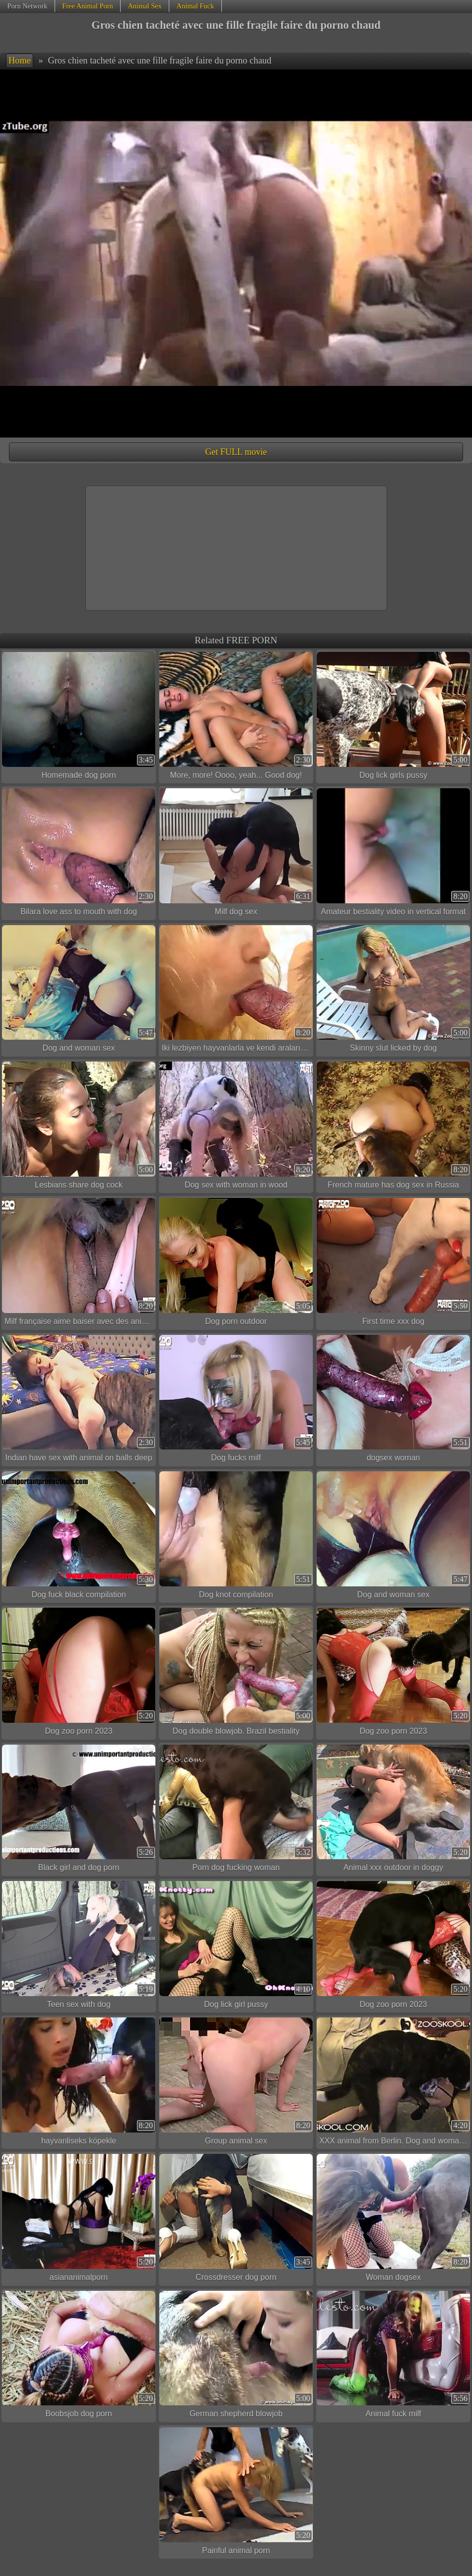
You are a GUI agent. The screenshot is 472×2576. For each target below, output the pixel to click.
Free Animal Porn (87, 6)
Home (19, 60)
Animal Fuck (195, 6)
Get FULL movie (236, 452)
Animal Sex (144, 6)
